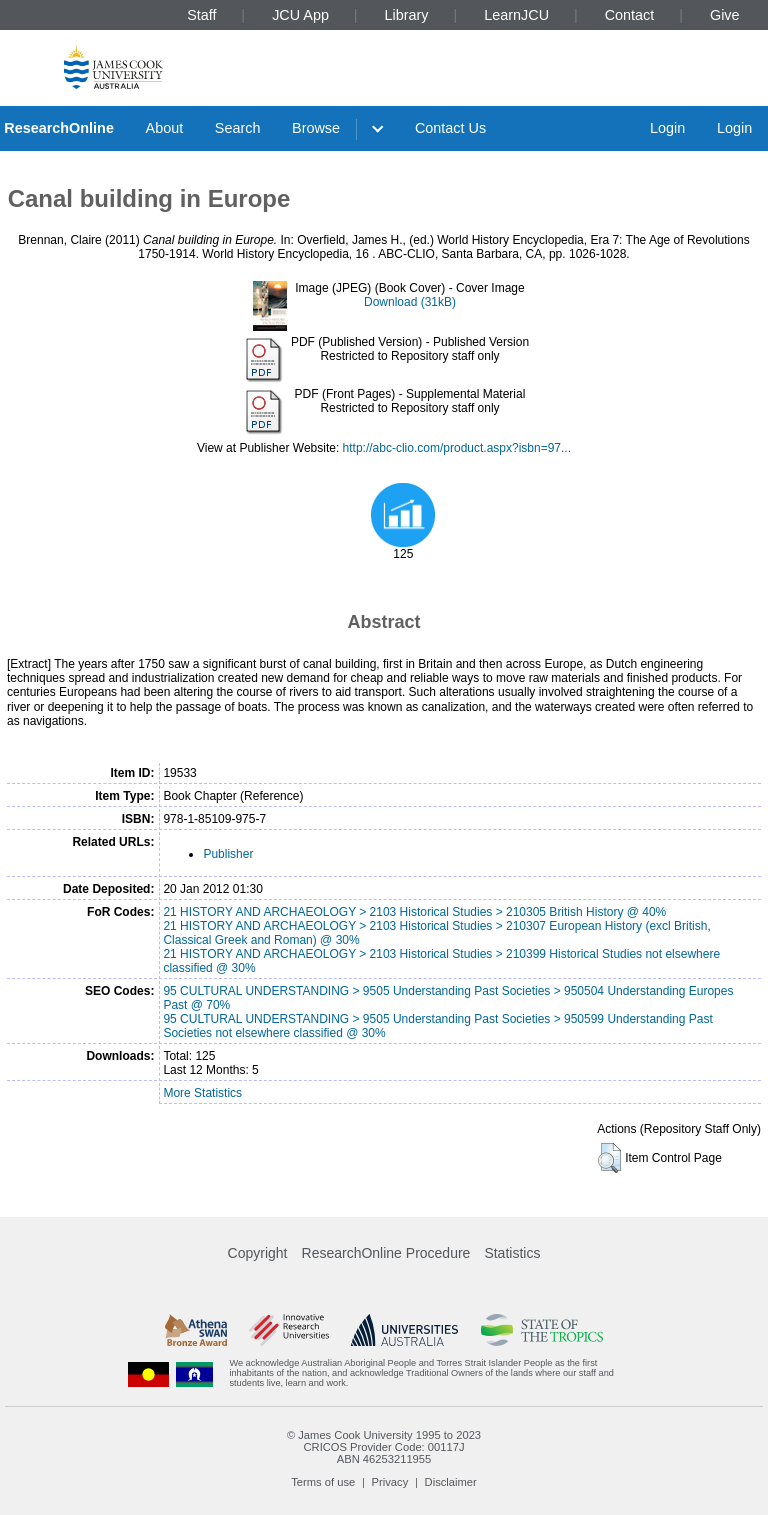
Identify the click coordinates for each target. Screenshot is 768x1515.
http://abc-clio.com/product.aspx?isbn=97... (457, 448)
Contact (630, 15)
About (165, 128)
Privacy (390, 1482)
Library (407, 15)
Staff (201, 15)
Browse (316, 128)
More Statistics (202, 1093)
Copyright (258, 1253)
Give (725, 15)
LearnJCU (516, 15)
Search (238, 128)
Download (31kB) (410, 302)
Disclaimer (451, 1482)
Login (667, 128)
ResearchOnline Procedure (386, 1253)
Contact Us (450, 128)
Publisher (228, 854)
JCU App (300, 15)
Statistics (512, 1253)
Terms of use (323, 1482)
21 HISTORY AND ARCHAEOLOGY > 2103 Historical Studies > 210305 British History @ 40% (414, 912)
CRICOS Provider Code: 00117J (383, 1447)
